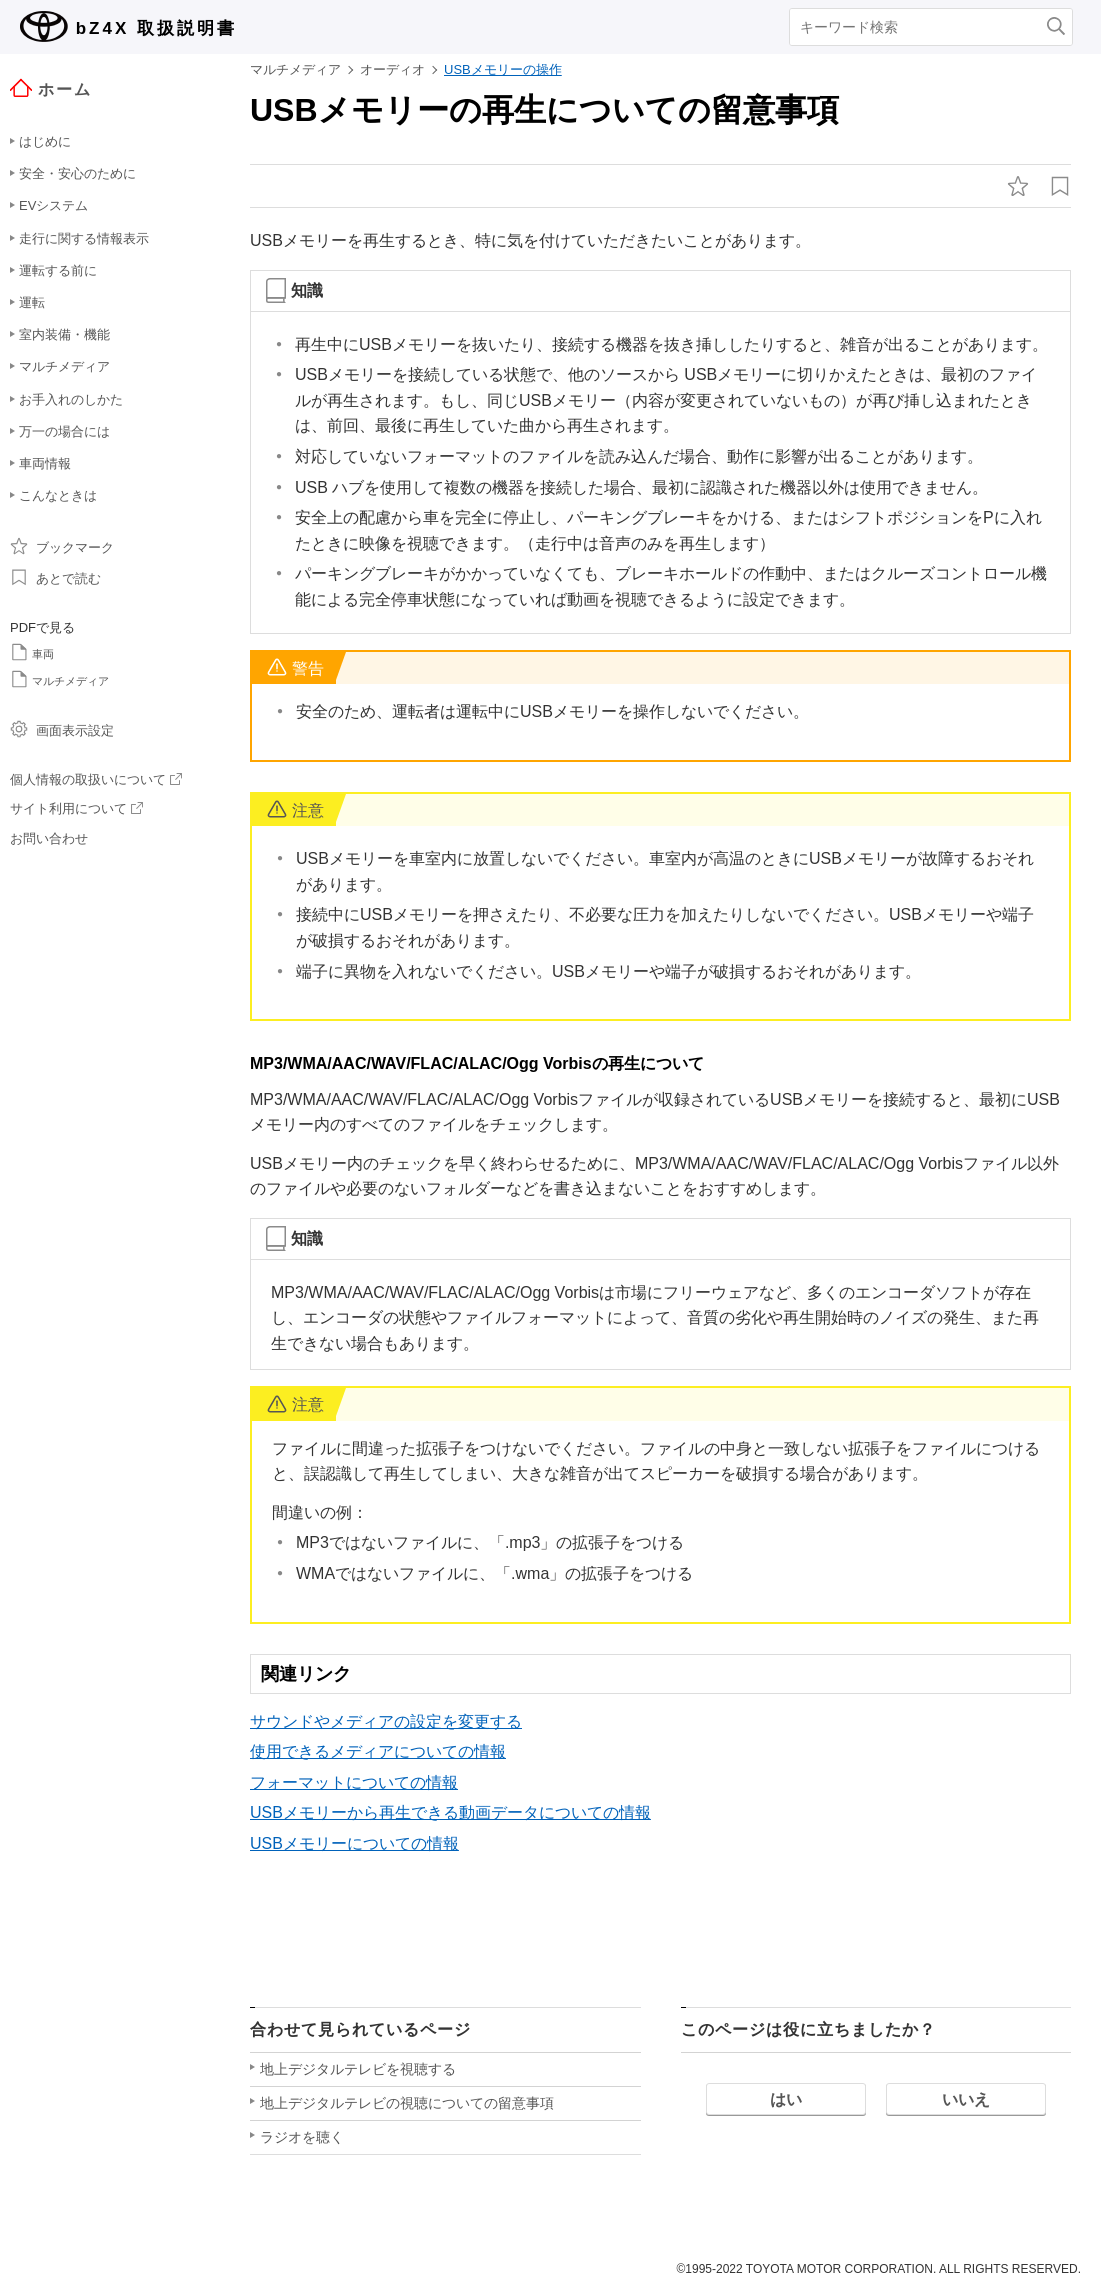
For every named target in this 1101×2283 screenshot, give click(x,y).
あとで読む (55, 577)
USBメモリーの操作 (503, 69)
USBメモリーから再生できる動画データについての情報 (450, 1812)
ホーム (51, 88)
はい (786, 2099)
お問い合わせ (49, 838)
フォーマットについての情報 (354, 1782)
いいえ (966, 2099)
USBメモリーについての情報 (354, 1843)
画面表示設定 (62, 729)
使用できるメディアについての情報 (378, 1751)
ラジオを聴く (302, 2137)
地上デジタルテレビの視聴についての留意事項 (407, 2103)
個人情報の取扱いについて (96, 779)
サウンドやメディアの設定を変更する (386, 1721)
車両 (32, 652)
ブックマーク (62, 546)
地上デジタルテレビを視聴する (358, 2069)
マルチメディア (59, 679)
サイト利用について (76, 808)
